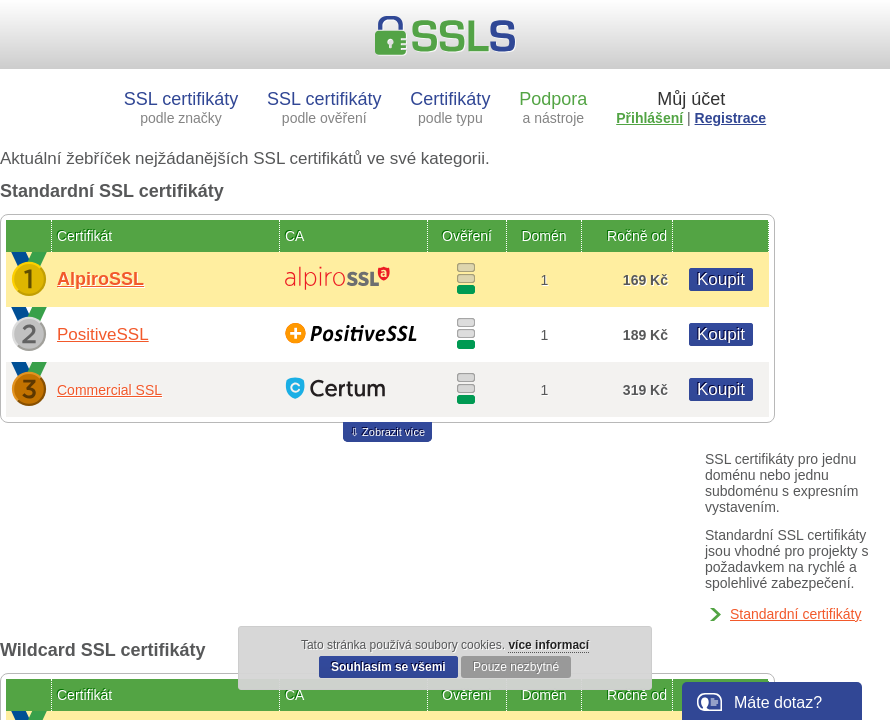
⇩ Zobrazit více (387, 432)
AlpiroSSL (100, 279)
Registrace (731, 118)
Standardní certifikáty (796, 614)
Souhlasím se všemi (388, 667)
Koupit (721, 279)
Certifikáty (450, 107)
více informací (548, 645)
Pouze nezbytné (516, 667)
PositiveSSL (103, 334)
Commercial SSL (109, 390)
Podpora (553, 107)
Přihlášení (649, 118)
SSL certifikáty (181, 107)
